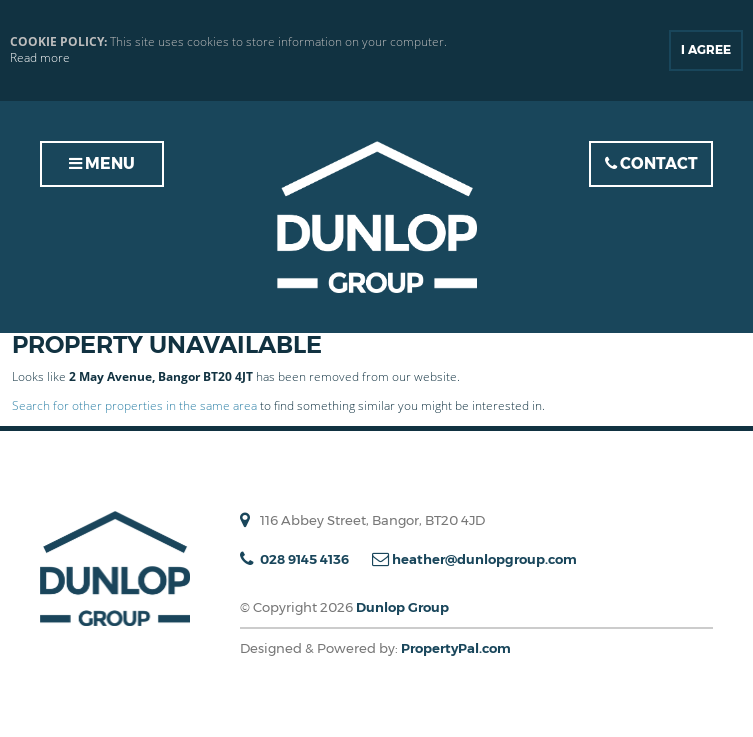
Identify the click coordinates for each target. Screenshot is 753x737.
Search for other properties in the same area (134, 405)
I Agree (706, 49)
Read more (40, 58)
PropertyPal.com (456, 648)
